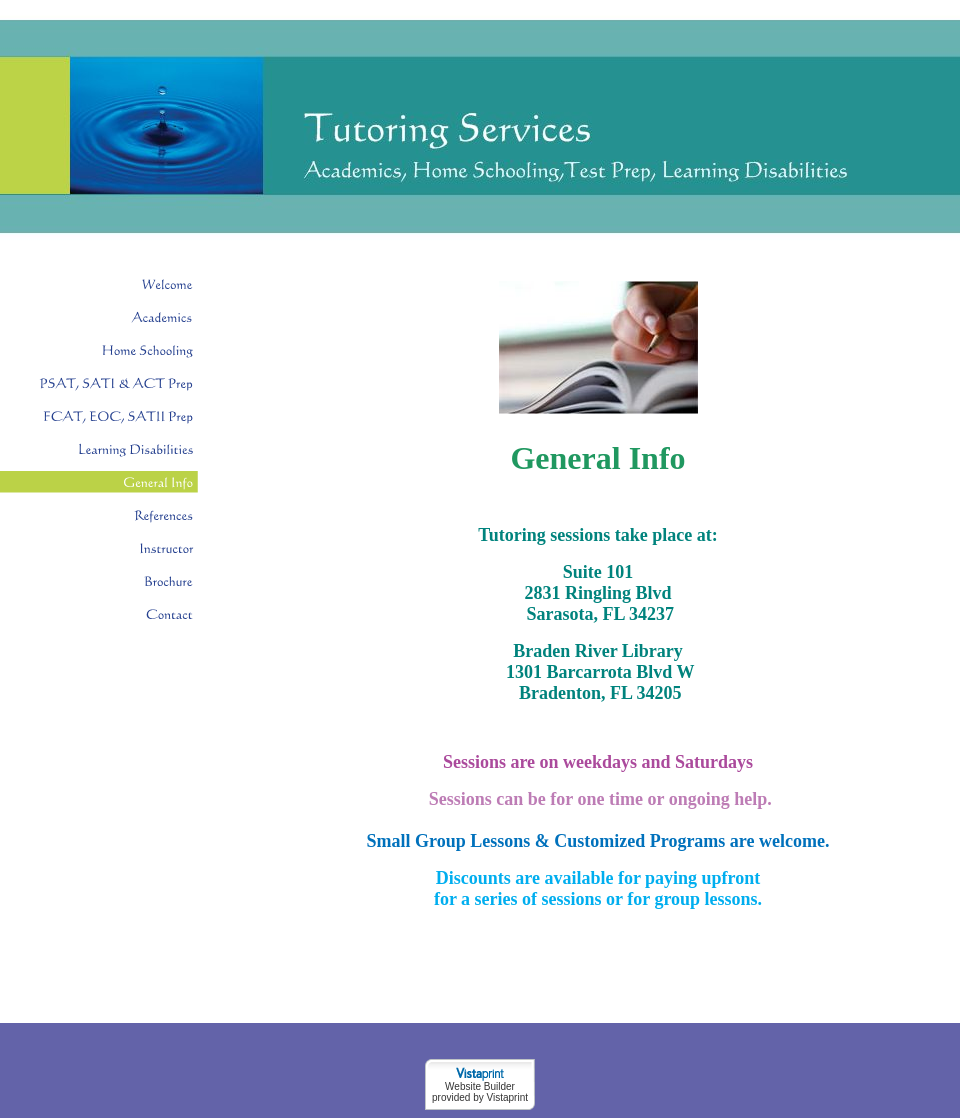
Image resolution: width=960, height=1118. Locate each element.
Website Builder (480, 1086)
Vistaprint (507, 1097)
